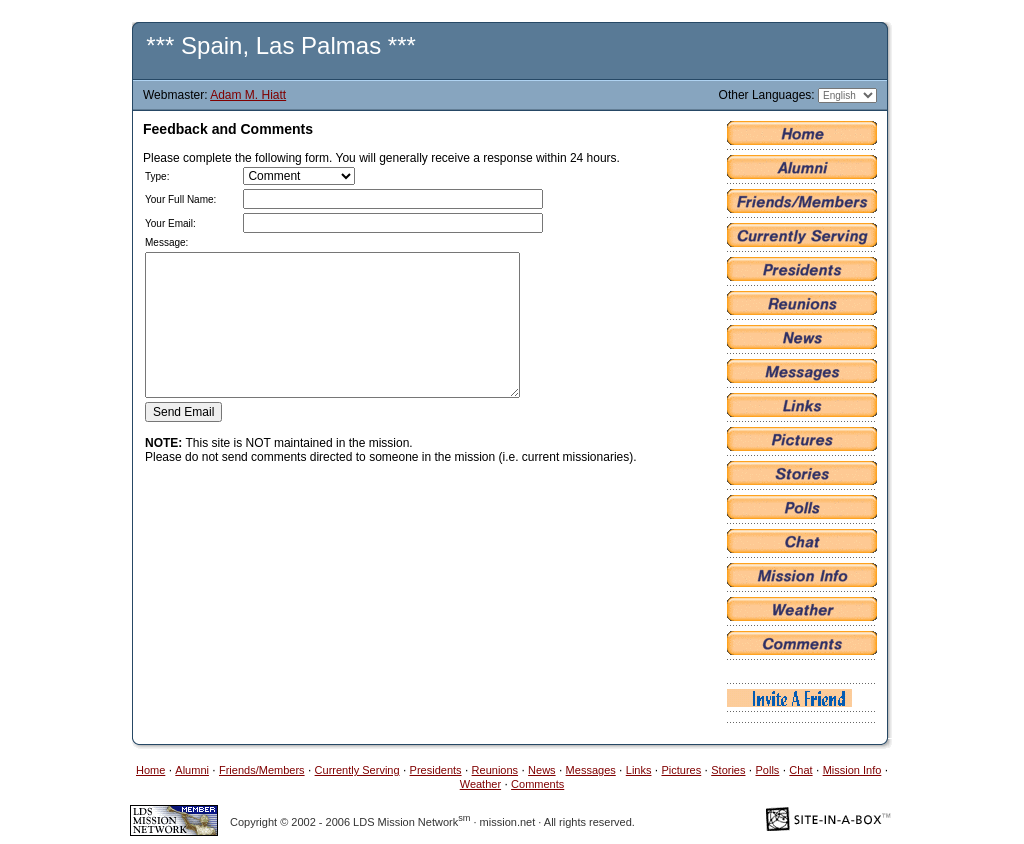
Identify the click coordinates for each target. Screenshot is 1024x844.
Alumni (192, 770)
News (542, 770)
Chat (800, 770)
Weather (480, 784)
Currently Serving (357, 770)
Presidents (436, 770)
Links (639, 770)
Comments (537, 784)
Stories (728, 770)
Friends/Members (262, 770)
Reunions (495, 770)
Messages (591, 770)
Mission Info (852, 770)
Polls (768, 770)
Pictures (681, 770)
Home (150, 770)
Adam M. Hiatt (248, 95)
